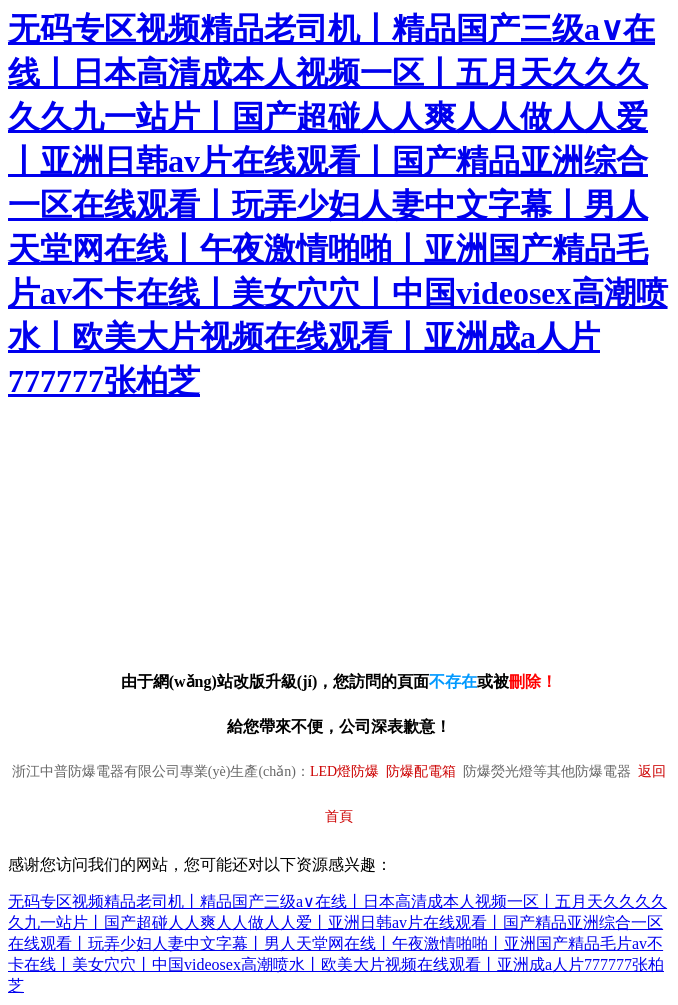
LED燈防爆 (344, 771)
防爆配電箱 (421, 771)
